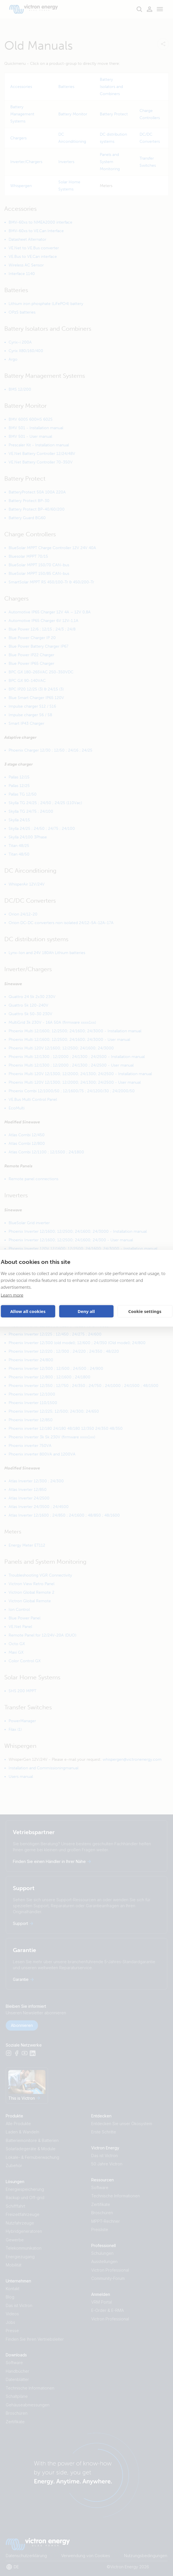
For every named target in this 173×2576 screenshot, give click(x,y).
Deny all (86, 1311)
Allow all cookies (28, 1311)
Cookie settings (145, 1311)
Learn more (12, 1295)
